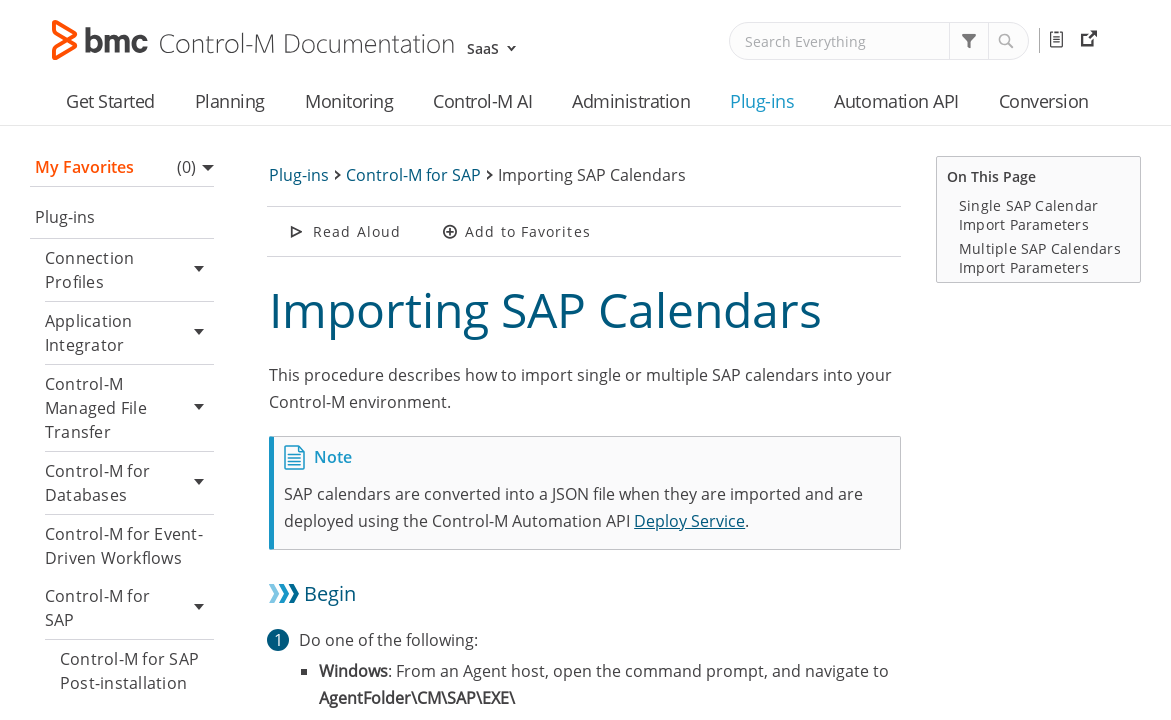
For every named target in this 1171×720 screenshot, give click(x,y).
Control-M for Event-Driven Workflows (124, 546)
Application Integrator (129, 333)
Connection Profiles (129, 270)
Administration (631, 101)
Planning (230, 101)
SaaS (483, 48)
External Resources (1091, 40)
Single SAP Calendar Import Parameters (1028, 215)
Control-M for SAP (129, 608)
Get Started (110, 101)
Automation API (896, 101)
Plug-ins (762, 101)
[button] (969, 41)
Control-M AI (482, 101)
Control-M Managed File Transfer (129, 408)
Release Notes (1060, 40)
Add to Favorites (528, 231)
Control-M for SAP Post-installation (129, 671)
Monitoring (349, 101)
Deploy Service (689, 521)
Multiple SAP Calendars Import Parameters (1040, 258)
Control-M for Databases (129, 483)
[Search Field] (879, 41)
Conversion (1044, 101)
